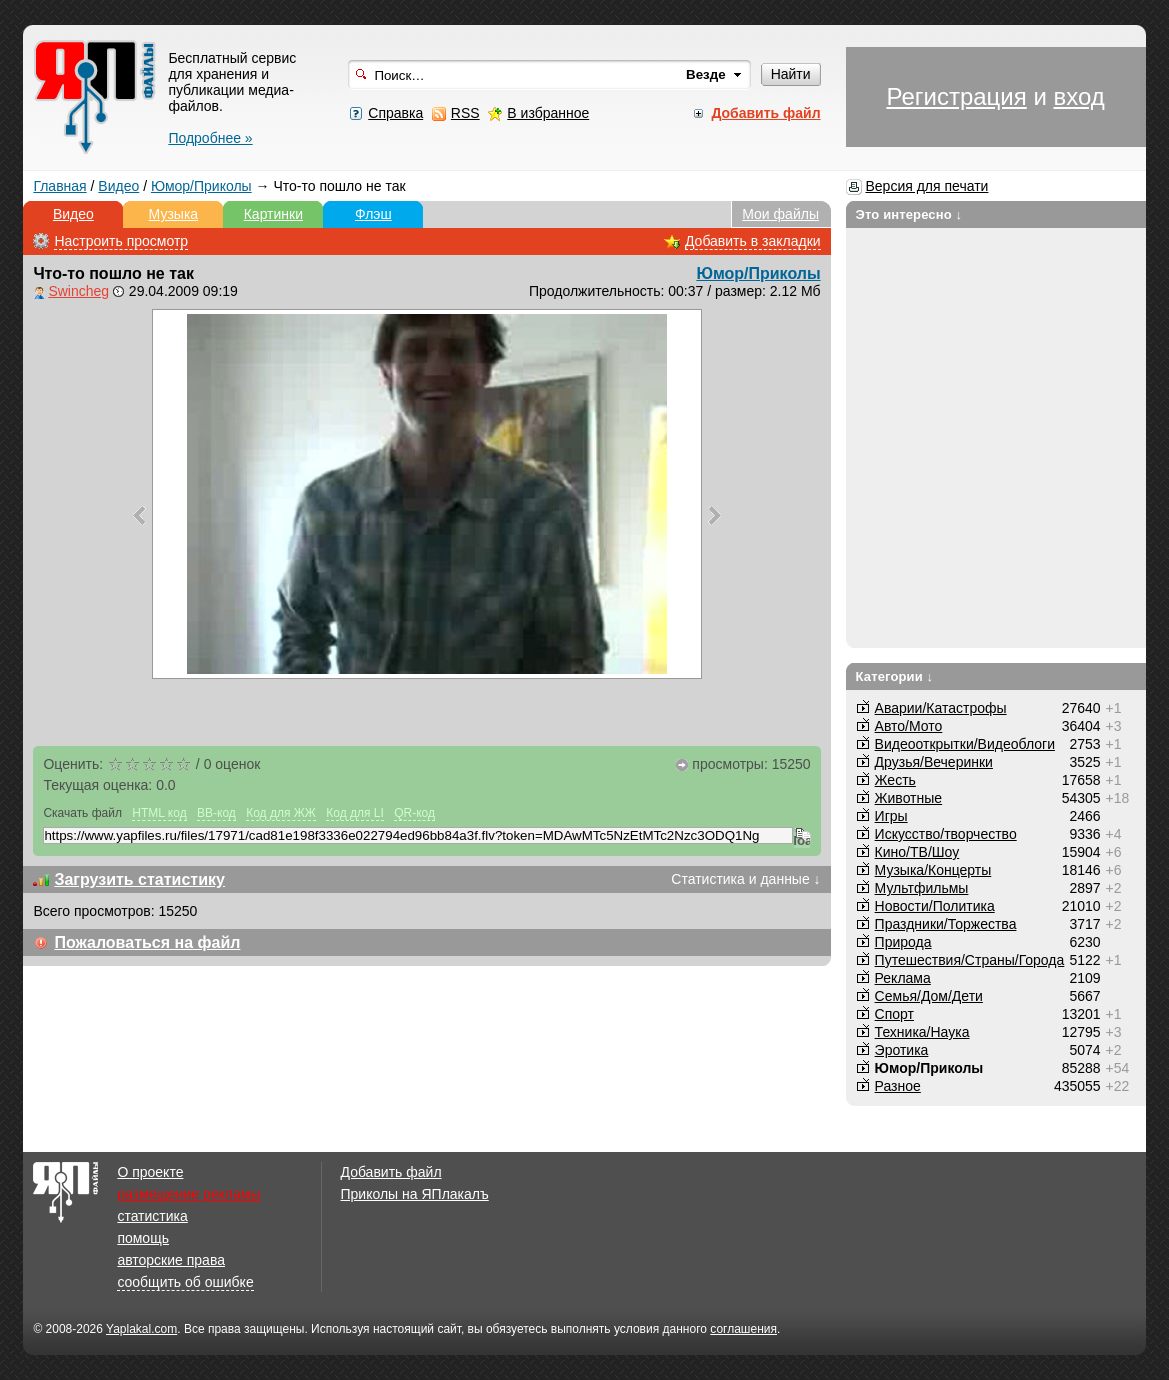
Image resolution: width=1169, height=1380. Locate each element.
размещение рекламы (188, 1194)
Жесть (895, 780)
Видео (118, 186)
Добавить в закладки (753, 241)
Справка (395, 113)
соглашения (743, 1329)
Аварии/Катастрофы (941, 708)
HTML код (159, 813)
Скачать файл (82, 813)
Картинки (273, 214)
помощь (143, 1238)
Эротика (902, 1050)
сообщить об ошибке (185, 1282)
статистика (152, 1216)
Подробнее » (210, 138)
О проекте (150, 1172)
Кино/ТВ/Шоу (917, 852)
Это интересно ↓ (909, 214)
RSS (465, 113)
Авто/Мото (909, 726)
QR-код (414, 813)
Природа (903, 942)
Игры (891, 816)
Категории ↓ (895, 676)
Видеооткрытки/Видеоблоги (965, 744)
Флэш (373, 214)
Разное (898, 1086)
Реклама (903, 978)
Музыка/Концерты (933, 870)
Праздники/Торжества (946, 924)
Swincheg (78, 291)
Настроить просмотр (121, 241)
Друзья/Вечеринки (934, 762)
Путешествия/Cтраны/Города (970, 960)
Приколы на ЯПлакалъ (415, 1194)
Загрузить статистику (139, 879)
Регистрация (956, 96)
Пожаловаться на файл (147, 942)
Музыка (174, 214)
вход (1078, 96)
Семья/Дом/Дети (929, 996)
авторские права (171, 1260)
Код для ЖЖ (281, 813)
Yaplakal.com (141, 1329)
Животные (909, 798)
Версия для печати (927, 186)
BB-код (216, 813)
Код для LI (355, 813)
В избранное (548, 113)
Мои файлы (780, 214)
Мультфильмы (922, 888)
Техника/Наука (922, 1032)
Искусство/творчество (946, 834)
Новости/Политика (935, 906)
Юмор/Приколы (201, 186)
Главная (59, 186)
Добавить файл (391, 1172)
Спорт (894, 1014)
